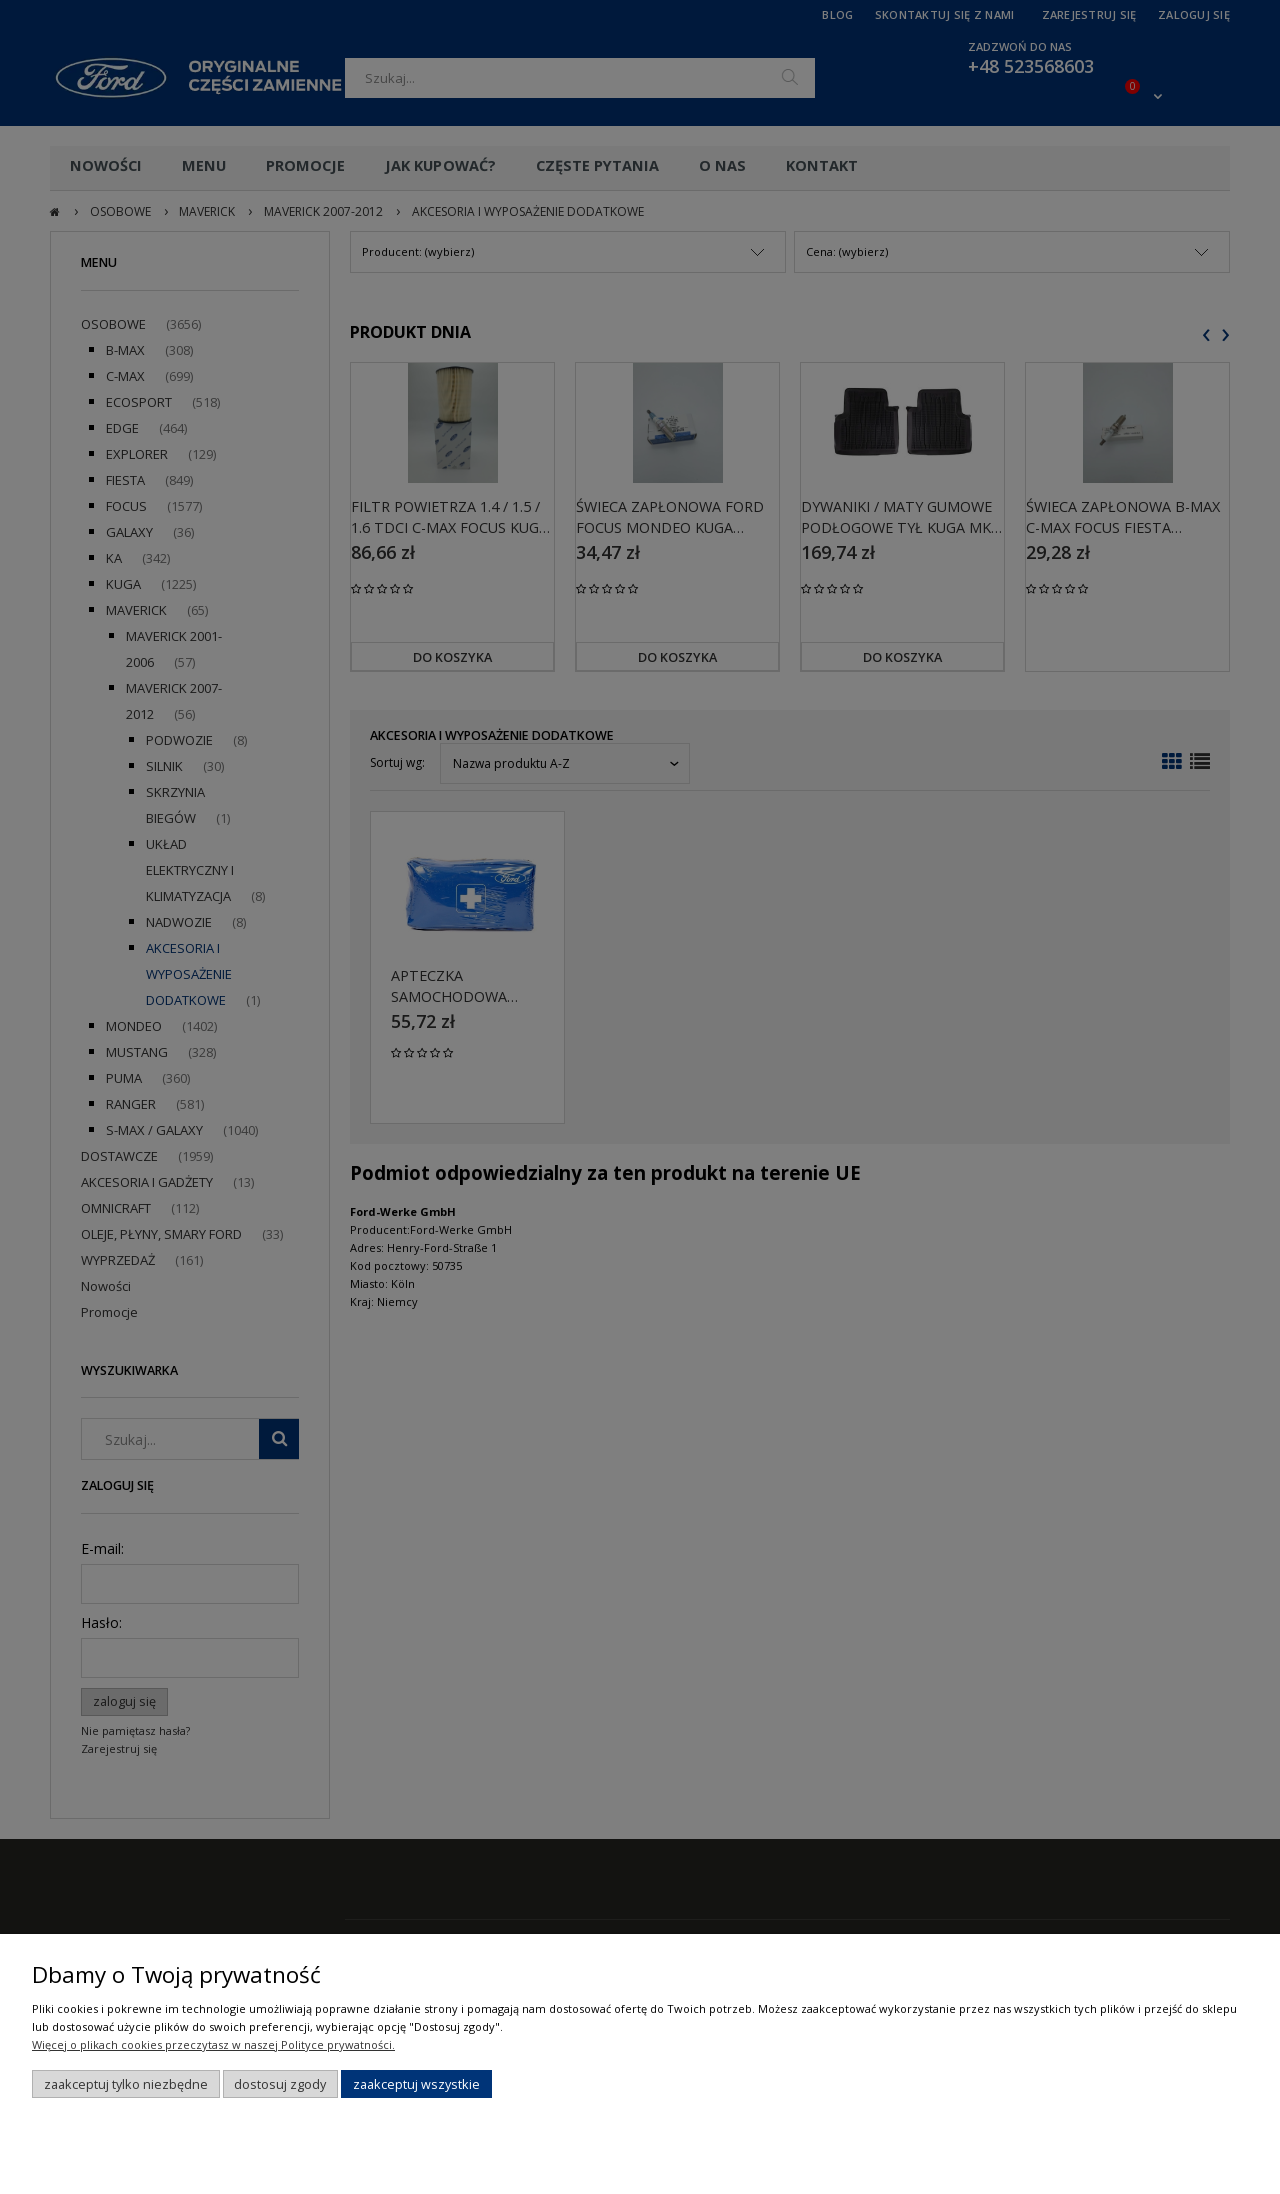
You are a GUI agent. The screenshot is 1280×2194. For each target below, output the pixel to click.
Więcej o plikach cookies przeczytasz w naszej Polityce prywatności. (213, 2044)
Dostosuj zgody (280, 2084)
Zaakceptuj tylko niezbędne (126, 2084)
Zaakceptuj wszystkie (416, 2084)
